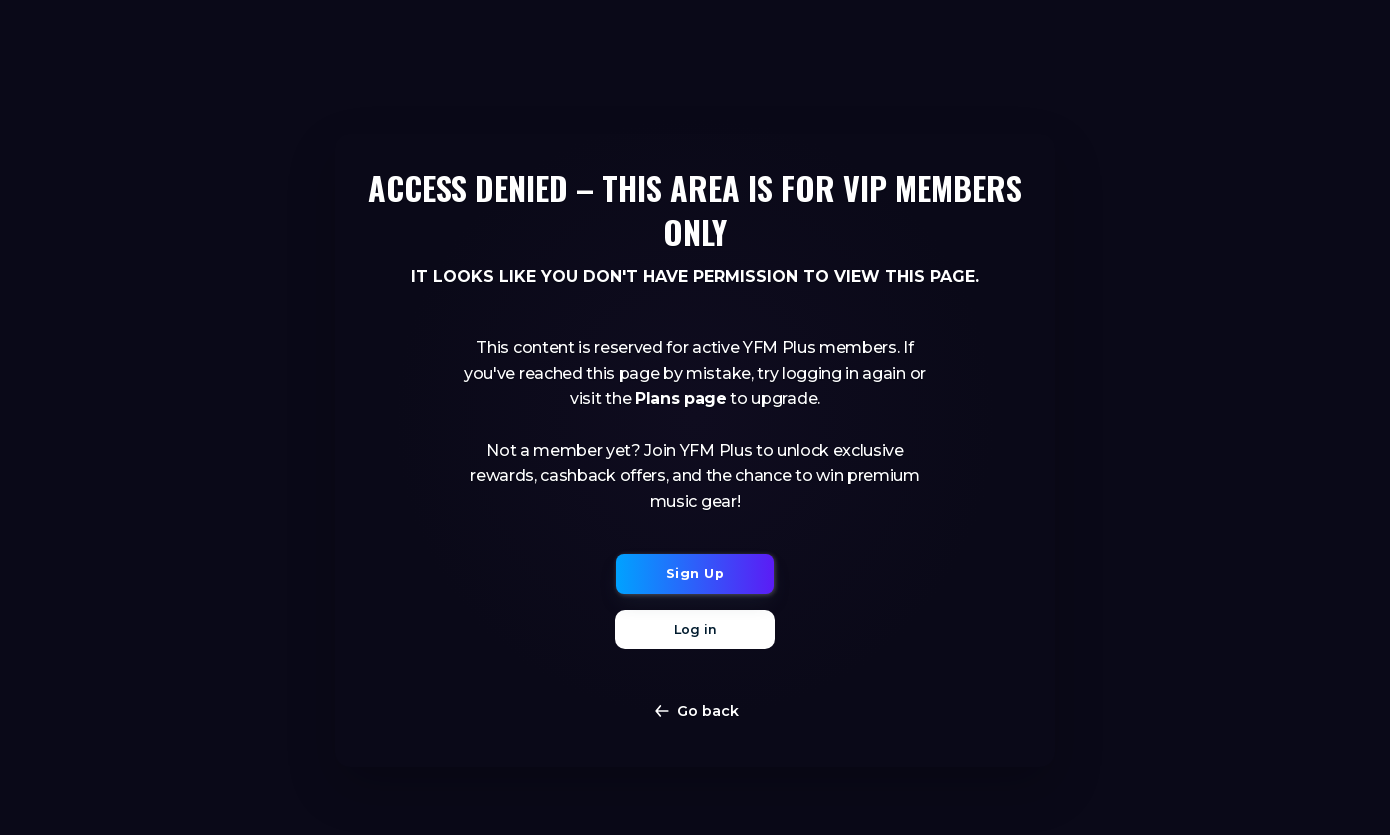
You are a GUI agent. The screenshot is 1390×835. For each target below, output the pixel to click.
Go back (695, 711)
